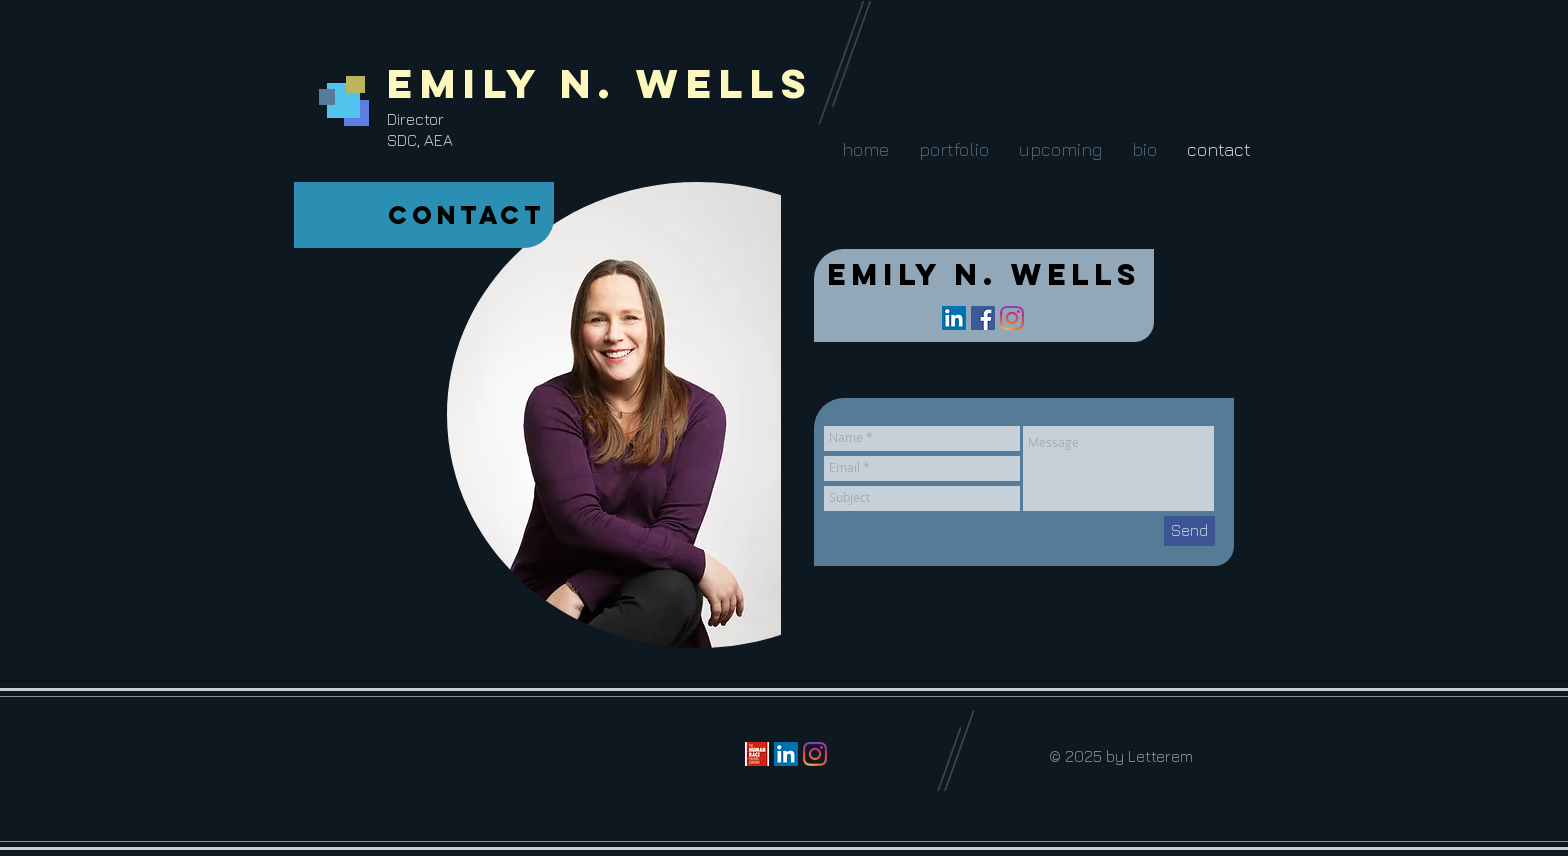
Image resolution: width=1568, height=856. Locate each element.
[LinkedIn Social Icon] (954, 318)
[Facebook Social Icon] (983, 318)
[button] (953, 149)
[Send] (1189, 531)
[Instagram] (1012, 318)
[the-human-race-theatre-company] (757, 754)
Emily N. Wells (600, 83)
